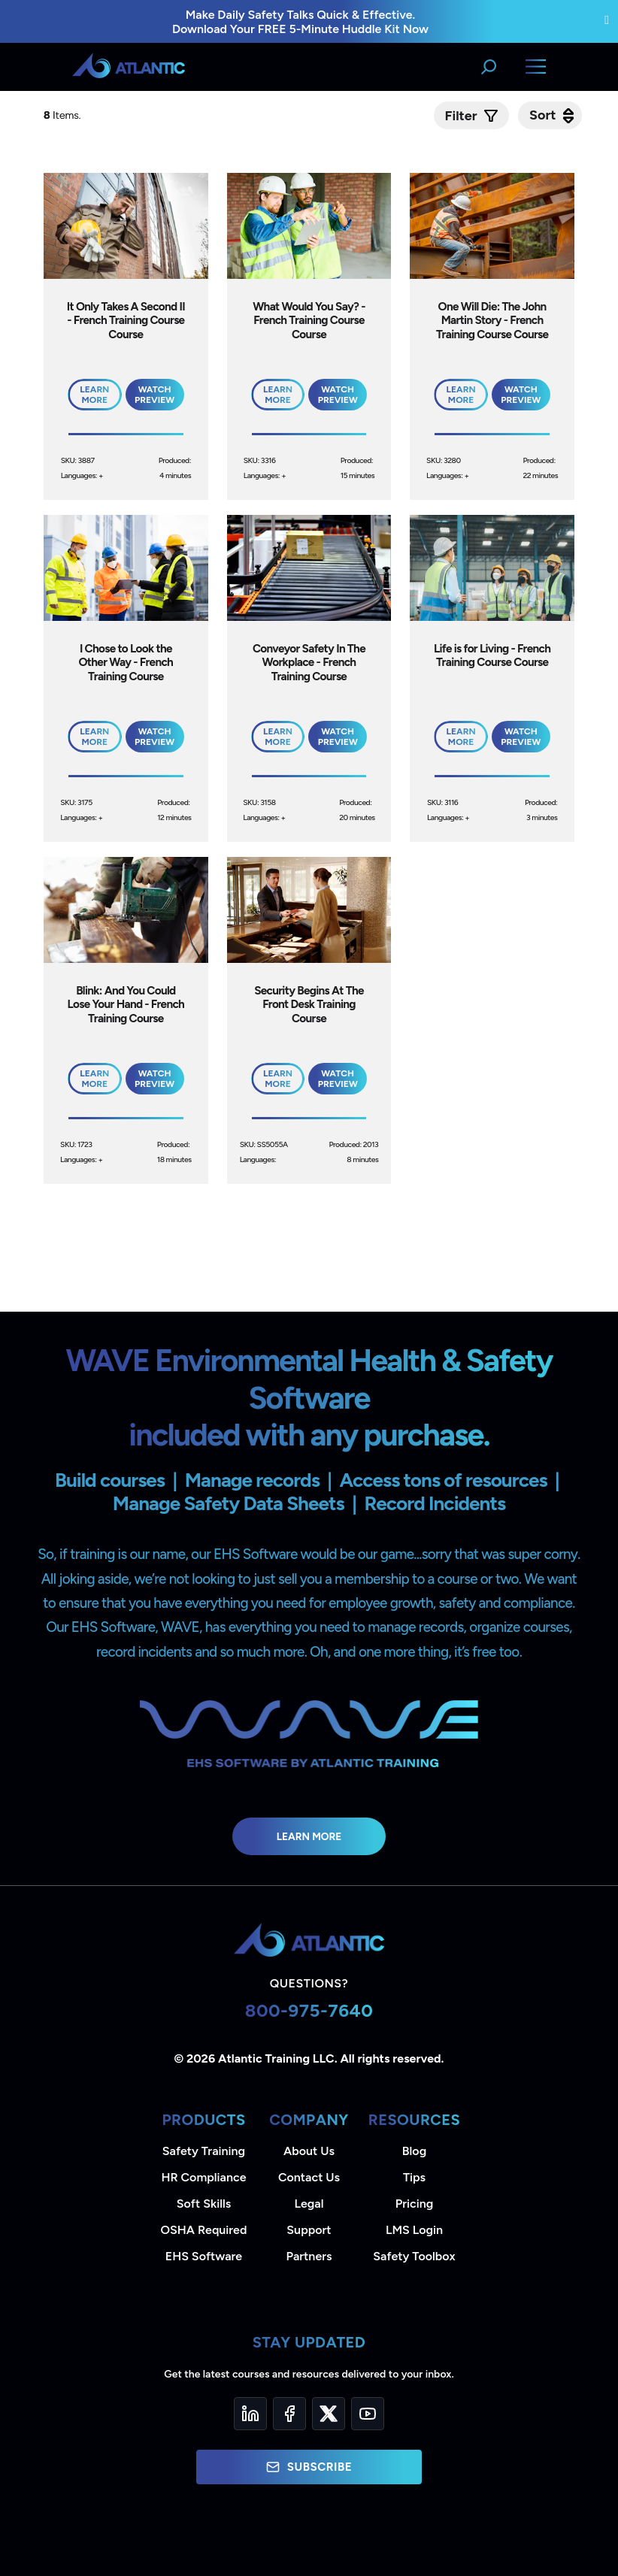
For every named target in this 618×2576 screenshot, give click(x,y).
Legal (309, 2203)
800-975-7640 (309, 2010)
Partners (309, 2256)
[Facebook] (289, 2413)
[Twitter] (328, 2413)
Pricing (414, 2203)
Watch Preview (154, 394)
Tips (414, 2177)
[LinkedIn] (250, 2413)
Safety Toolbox (414, 2256)
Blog (414, 2151)
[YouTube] (367, 2413)
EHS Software (203, 2256)
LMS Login (414, 2230)
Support (308, 2230)
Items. (63, 115)
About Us (309, 2151)
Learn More (309, 1836)
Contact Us (309, 2177)
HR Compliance (204, 2177)
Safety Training (203, 2151)
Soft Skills (204, 2203)
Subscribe (309, 2467)
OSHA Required (204, 2230)
